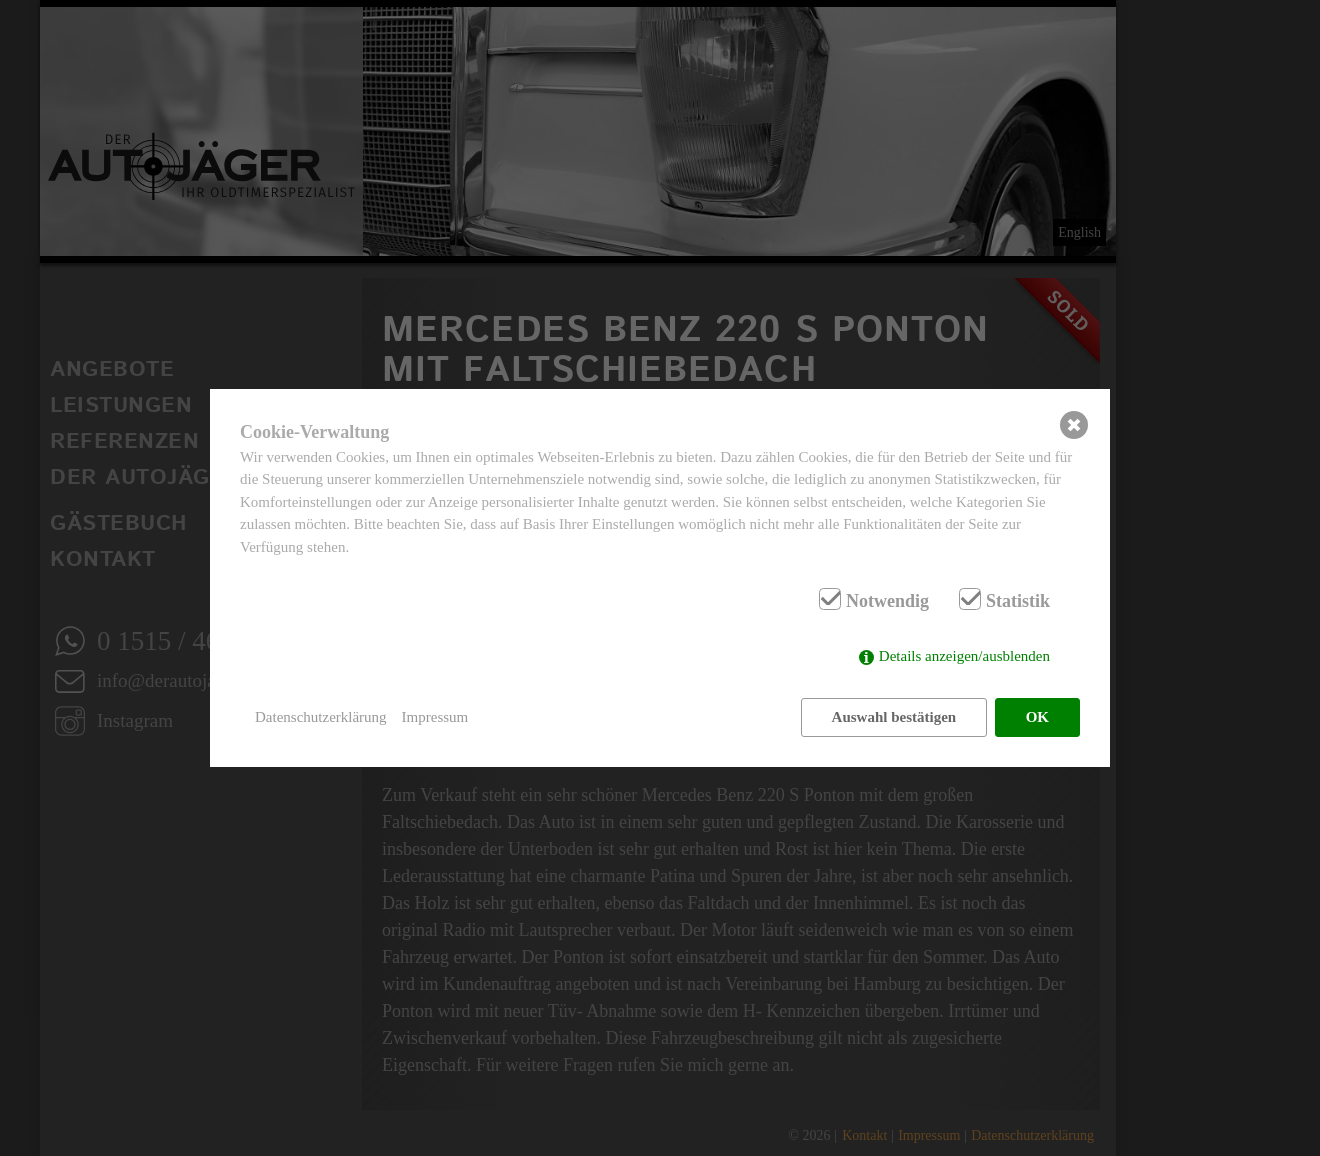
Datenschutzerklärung (321, 717)
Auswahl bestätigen (894, 717)
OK (1037, 717)
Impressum (435, 717)
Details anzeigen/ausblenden (964, 656)
